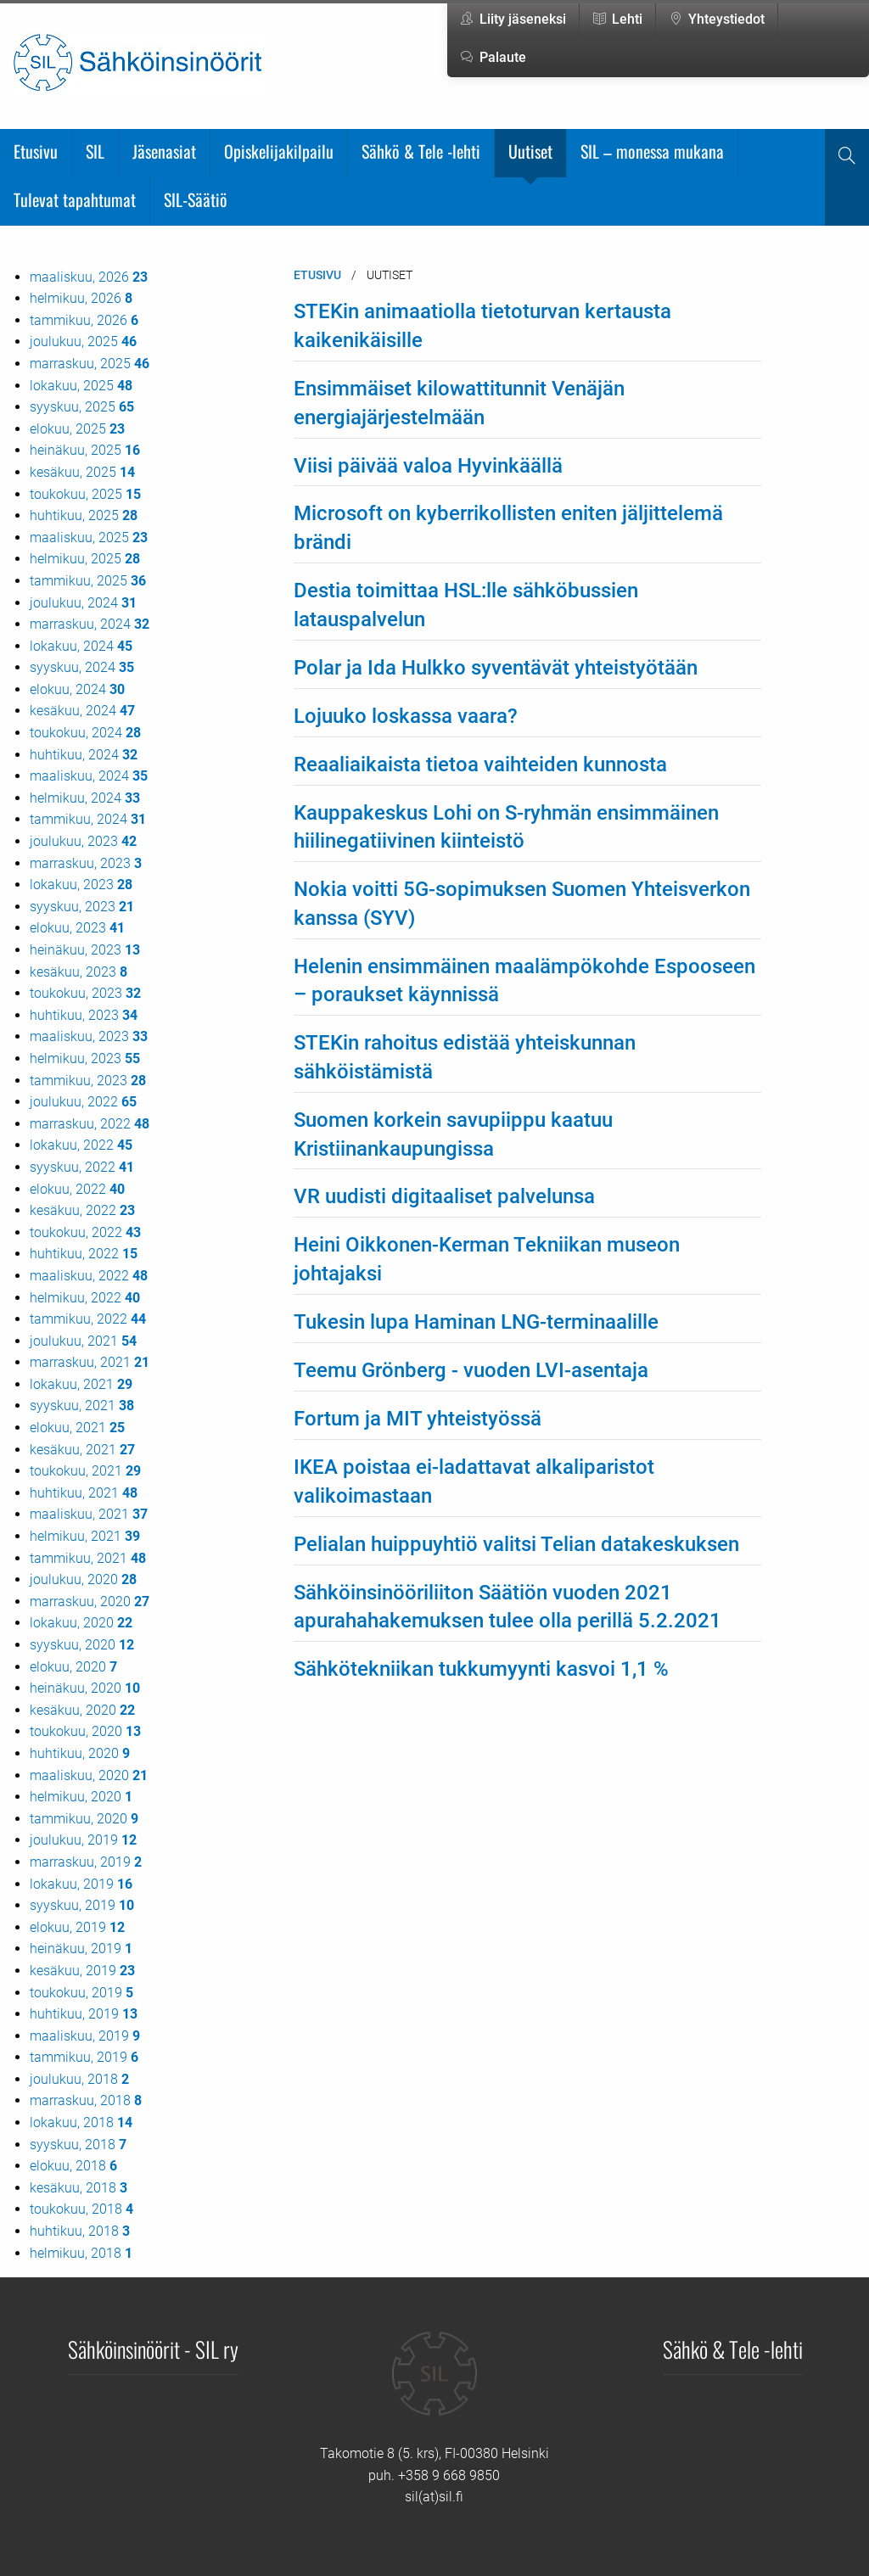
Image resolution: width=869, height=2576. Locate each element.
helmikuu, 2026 (81, 298)
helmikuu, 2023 (85, 1058)
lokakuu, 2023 (81, 884)
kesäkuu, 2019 (82, 1971)
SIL (95, 151)
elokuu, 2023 (77, 928)
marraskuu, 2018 (86, 2100)
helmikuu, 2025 (85, 559)
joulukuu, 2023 (83, 841)
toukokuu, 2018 (81, 2209)
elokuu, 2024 (77, 689)
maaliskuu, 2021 (89, 1514)
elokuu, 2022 (77, 1189)
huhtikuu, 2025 (83, 515)
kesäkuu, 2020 (82, 1710)
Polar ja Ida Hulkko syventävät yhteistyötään (496, 668)
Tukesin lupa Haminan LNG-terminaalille (476, 1322)
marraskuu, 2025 (89, 364)
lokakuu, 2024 (81, 646)
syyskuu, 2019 (82, 1905)
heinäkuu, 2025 (85, 450)
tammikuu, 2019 (84, 2057)
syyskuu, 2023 (82, 907)
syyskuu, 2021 (82, 1405)
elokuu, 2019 (77, 1927)
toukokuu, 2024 (85, 733)
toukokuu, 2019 (81, 1993)
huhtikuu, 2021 (83, 1493)
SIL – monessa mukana (652, 151)
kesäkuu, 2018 (78, 2188)
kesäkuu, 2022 (82, 1210)
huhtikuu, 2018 (80, 2231)
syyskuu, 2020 (82, 1645)
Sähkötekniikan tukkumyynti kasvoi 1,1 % (481, 1669)
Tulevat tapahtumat (75, 199)
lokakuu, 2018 (81, 2122)
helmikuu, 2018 (81, 2253)
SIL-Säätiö (195, 199)
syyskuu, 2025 (82, 407)
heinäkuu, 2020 (85, 1688)
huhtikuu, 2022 (83, 1254)
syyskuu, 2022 (82, 1167)
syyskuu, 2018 (78, 2144)
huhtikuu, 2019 (83, 2014)
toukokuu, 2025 (85, 494)
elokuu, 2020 (73, 1667)
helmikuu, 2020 (81, 1797)
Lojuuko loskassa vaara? (406, 716)
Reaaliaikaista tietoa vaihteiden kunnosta (480, 764)
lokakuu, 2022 (81, 1145)
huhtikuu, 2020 (80, 1753)
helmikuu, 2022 (85, 1298)
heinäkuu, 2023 (85, 950)
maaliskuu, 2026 (89, 277)
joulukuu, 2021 (83, 1341)
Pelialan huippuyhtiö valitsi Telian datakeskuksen (516, 1544)
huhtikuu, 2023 (83, 1015)
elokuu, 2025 (77, 429)
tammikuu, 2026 (84, 320)
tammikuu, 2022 (88, 1319)
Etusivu (36, 151)
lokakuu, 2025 (81, 386)
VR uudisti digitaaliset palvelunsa (444, 1196)
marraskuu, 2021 (89, 1362)
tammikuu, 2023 (88, 1080)
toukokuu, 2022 (85, 1232)
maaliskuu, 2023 (89, 1036)
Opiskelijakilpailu (279, 151)
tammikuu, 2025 (88, 581)
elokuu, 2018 (73, 2166)
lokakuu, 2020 (81, 1623)
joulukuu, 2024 (83, 603)
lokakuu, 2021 (81, 1384)
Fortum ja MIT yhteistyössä (417, 1419)
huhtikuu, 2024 (83, 755)
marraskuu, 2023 (86, 863)
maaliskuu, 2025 (89, 537)
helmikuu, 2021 (85, 1536)
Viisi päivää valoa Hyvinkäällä (428, 466)
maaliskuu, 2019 (85, 2036)
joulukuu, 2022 (83, 1102)
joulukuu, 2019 (83, 1840)
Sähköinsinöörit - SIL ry (153, 2348)
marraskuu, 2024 (89, 624)
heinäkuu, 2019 (81, 1948)
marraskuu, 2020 (89, 1601)
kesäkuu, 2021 (82, 1450)
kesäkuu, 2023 (78, 972)
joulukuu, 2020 (83, 1579)
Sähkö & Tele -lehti (421, 151)
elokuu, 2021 (77, 1428)
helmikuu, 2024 (85, 798)
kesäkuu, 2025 (82, 472)
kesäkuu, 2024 (82, 711)
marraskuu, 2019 (86, 1862)
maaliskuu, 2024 (89, 776)
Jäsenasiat (164, 151)
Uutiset (530, 151)
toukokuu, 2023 (85, 993)
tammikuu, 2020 (84, 1819)
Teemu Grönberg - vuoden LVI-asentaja (471, 1370)
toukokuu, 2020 (85, 1731)
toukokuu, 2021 (85, 1471)
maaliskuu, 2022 (89, 1276)
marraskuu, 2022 (89, 1124)
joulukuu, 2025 (83, 341)
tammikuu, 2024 (88, 819)
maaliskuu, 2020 (89, 1775)
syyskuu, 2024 (82, 667)
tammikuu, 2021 (88, 1558)
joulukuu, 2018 (79, 2079)
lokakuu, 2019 (81, 1884)
